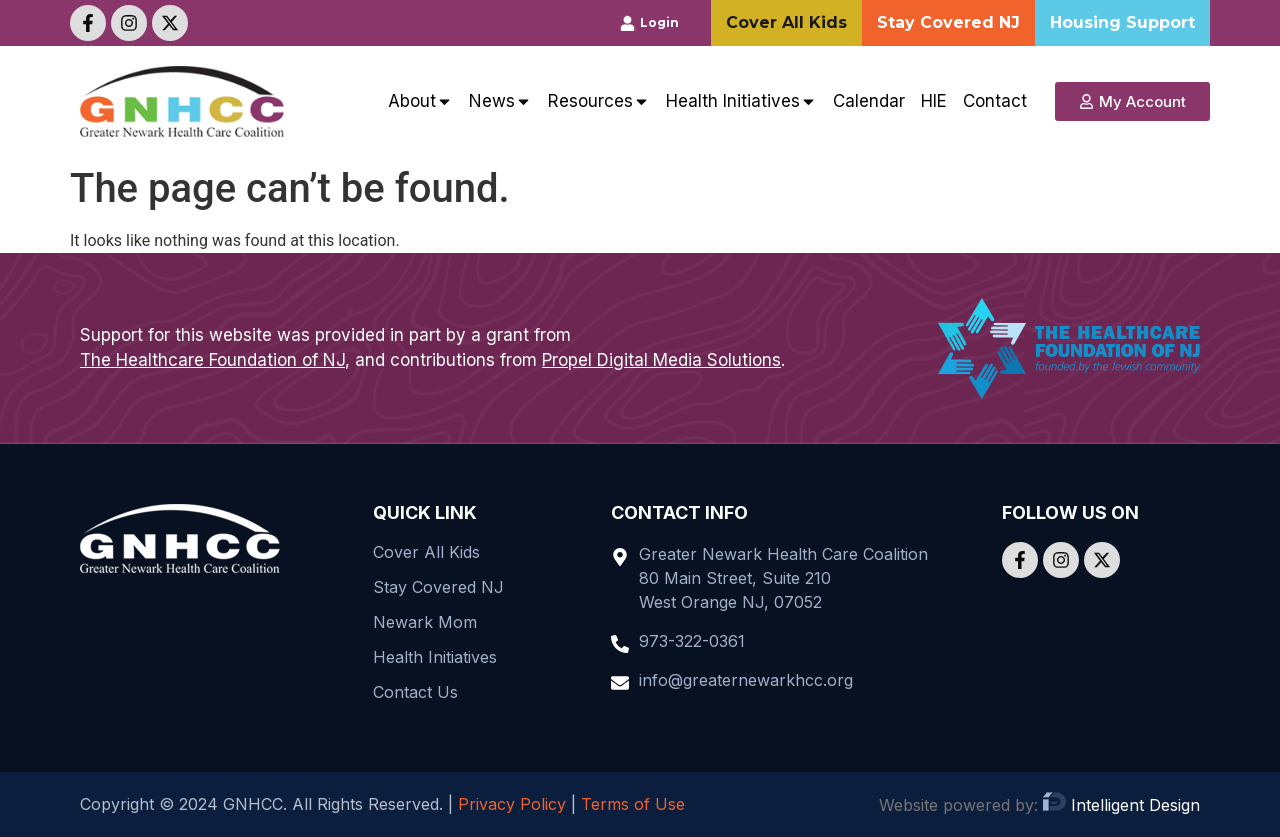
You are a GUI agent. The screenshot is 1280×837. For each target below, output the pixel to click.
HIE (934, 101)
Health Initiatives (741, 101)
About (420, 101)
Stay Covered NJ (438, 587)
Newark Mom (425, 622)
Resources (599, 101)
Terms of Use (633, 804)
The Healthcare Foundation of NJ (212, 360)
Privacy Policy (512, 804)
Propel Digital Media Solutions (661, 360)
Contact (995, 101)
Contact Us (415, 692)
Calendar (869, 101)
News (500, 101)
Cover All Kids (426, 552)
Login (659, 22)
